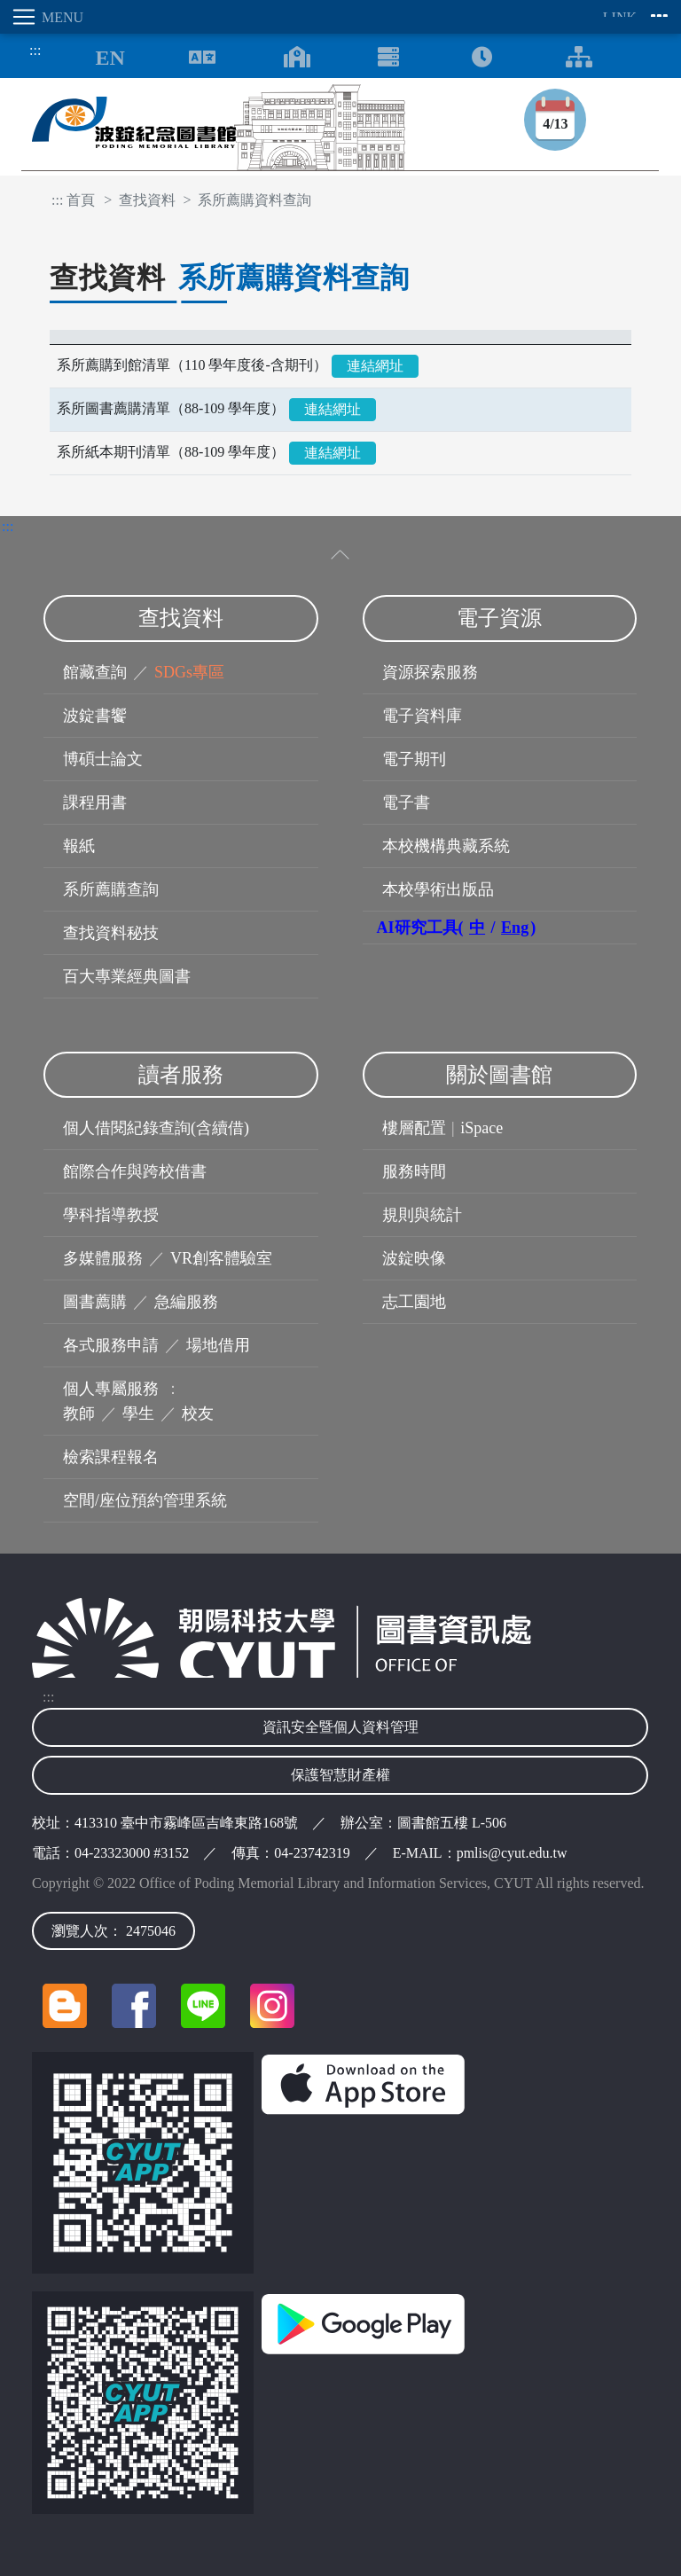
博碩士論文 (103, 759)
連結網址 (375, 365)
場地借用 (218, 1345)
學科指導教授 (111, 1215)
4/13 (555, 123)
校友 (198, 1413)
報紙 (79, 846)
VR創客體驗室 (221, 1258)
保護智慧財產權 (340, 1774)
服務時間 (414, 1171)
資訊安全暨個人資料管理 (340, 1726)
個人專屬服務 (111, 1389)
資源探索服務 (430, 672)
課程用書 (95, 802)
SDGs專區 (189, 672)
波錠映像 (414, 1258)
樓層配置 (414, 1128)
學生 (138, 1413)
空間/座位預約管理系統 (145, 1500)
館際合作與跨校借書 (135, 1171)
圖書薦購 (95, 1302)
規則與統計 (422, 1215)
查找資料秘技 (111, 933)
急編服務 (186, 1302)
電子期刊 (414, 759)
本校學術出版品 (438, 889)
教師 (79, 1413)
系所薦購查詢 (111, 889)
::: (30, 50)
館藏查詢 (95, 672)
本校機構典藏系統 (446, 846)
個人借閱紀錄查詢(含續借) (156, 1128)
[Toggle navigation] (24, 17)
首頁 (81, 199)
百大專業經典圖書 (127, 976)
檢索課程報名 (111, 1457)
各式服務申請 (111, 1345)
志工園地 (414, 1302)
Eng (514, 927)
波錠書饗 (95, 715)
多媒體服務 (103, 1258)
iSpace (481, 1128)
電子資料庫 (422, 715)
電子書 (406, 802)
